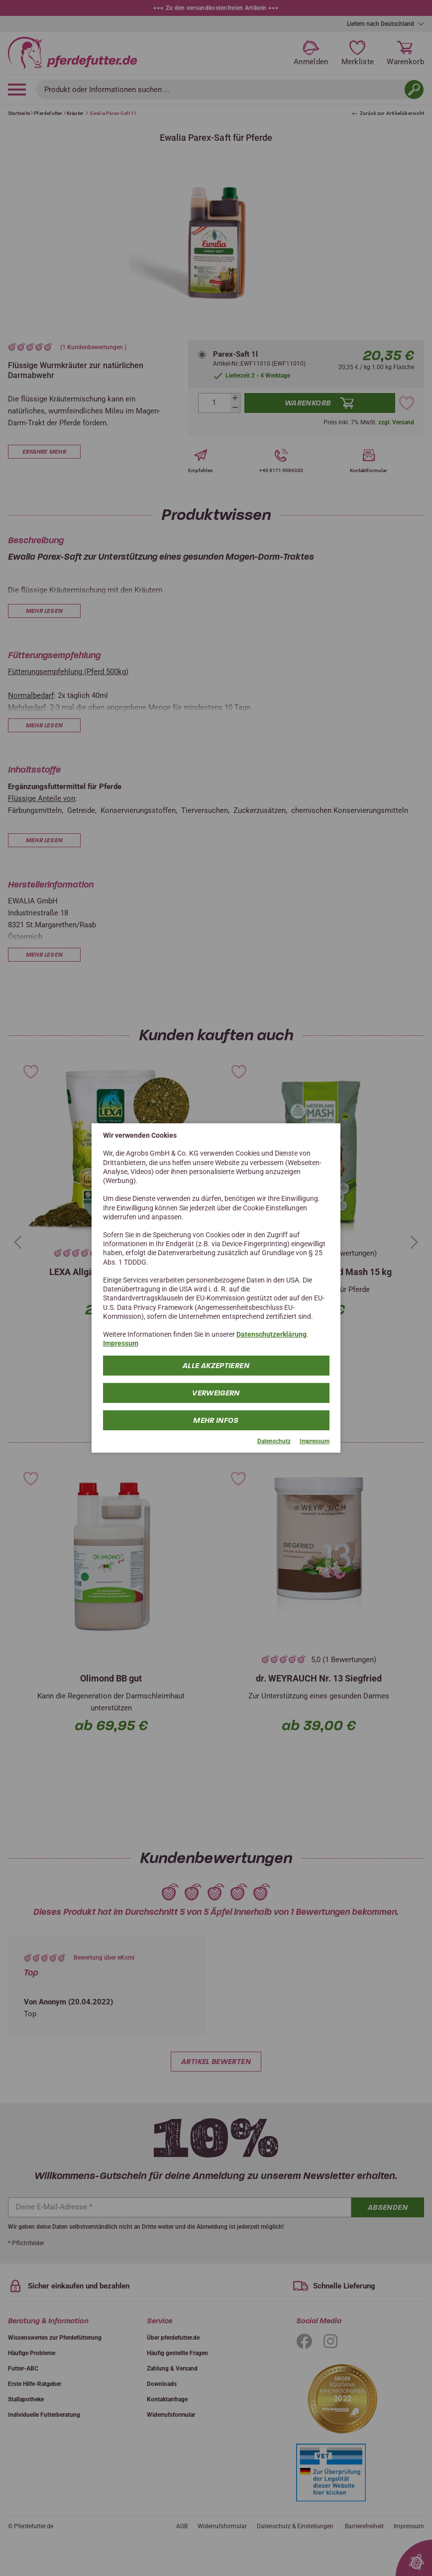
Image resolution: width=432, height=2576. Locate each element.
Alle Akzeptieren (216, 1365)
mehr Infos (216, 1419)
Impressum (120, 1343)
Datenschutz (274, 1440)
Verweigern (216, 1392)
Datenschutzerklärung (271, 1334)
